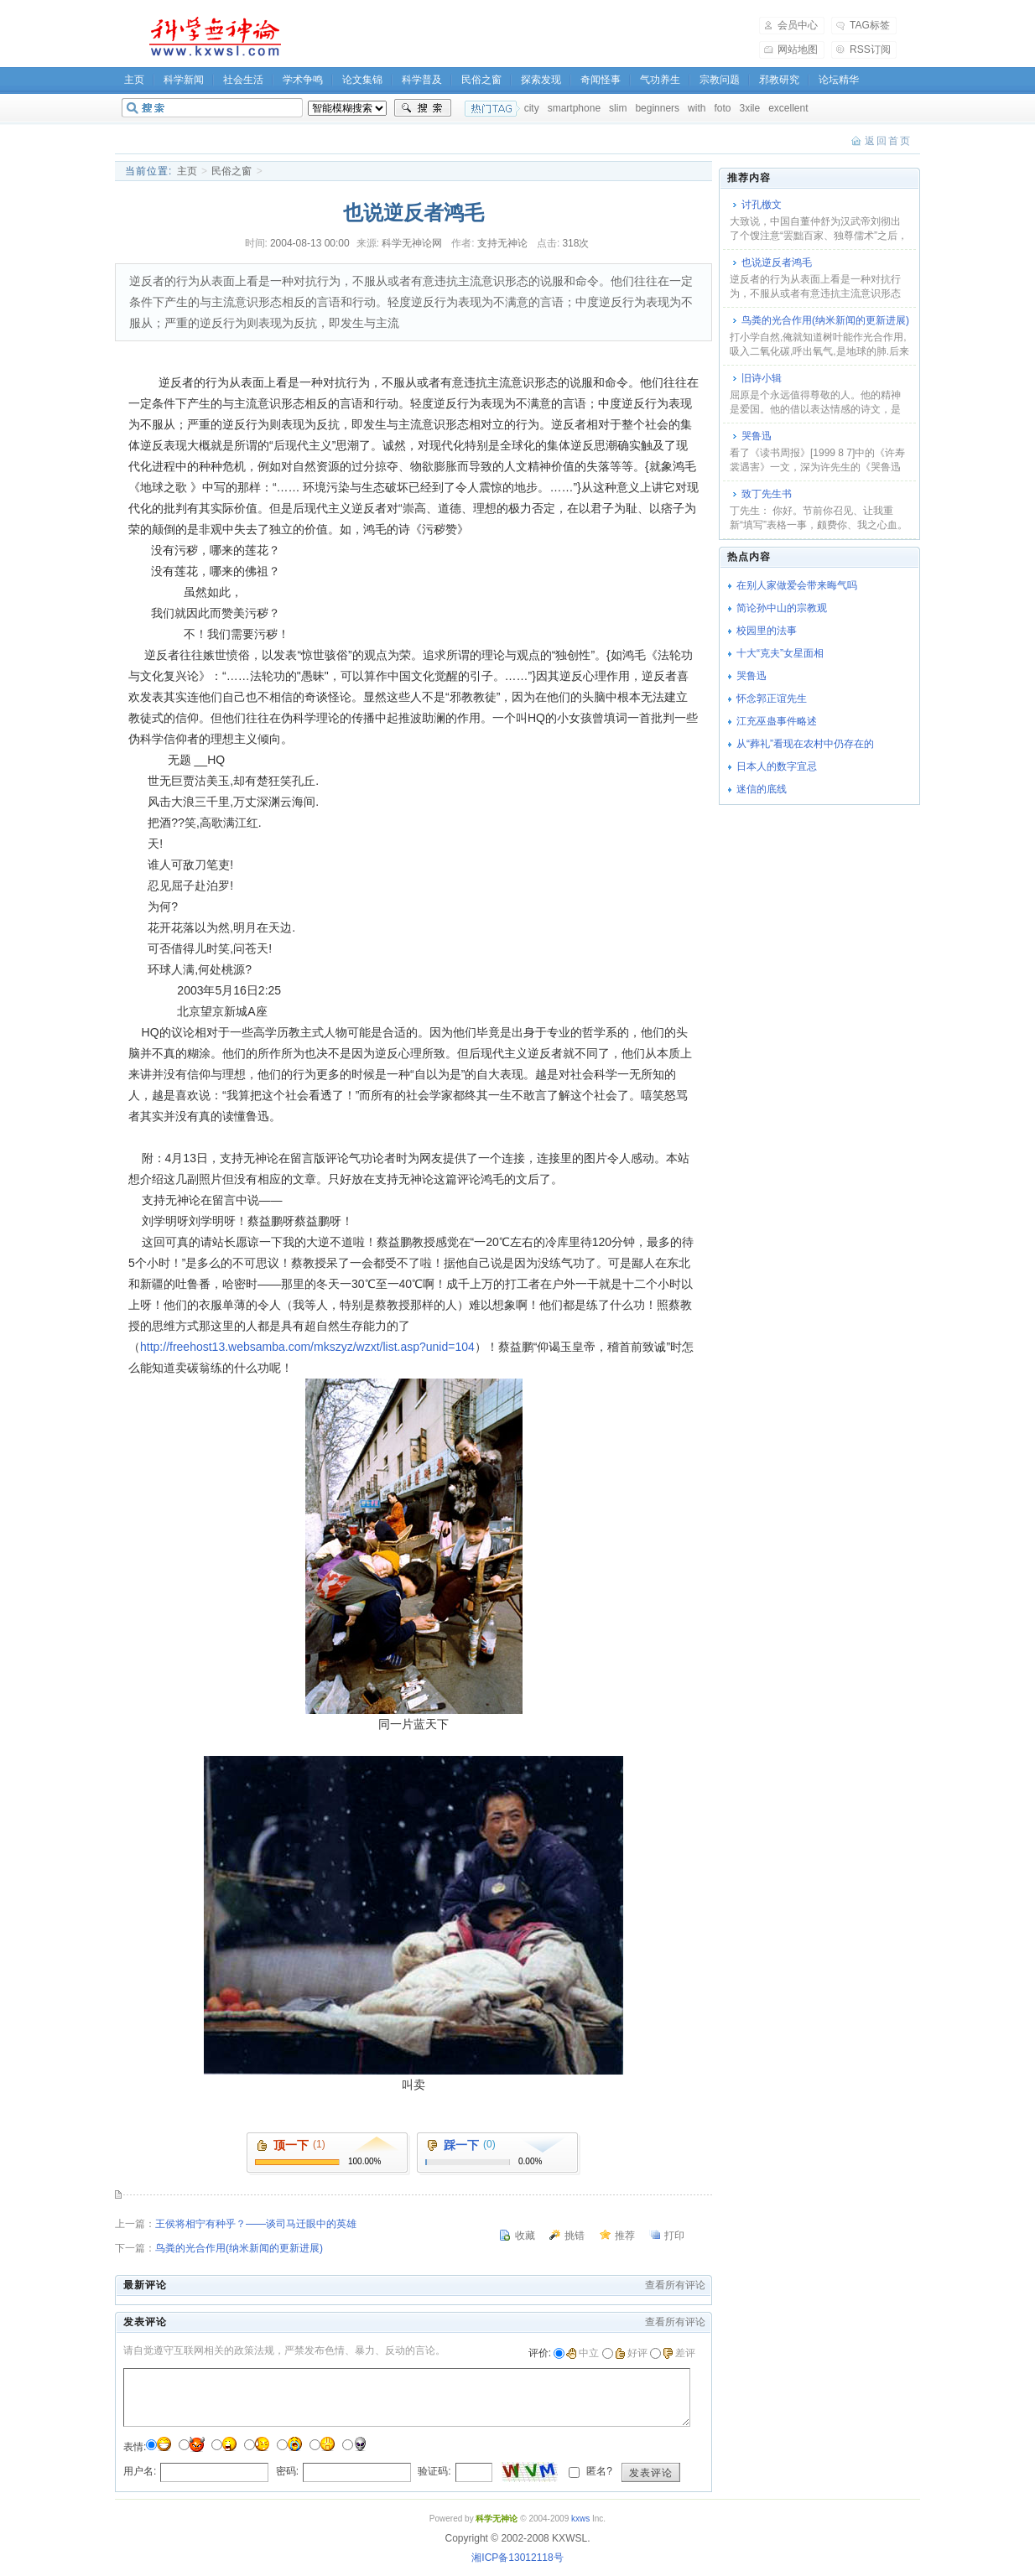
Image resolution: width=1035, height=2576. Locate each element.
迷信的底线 (761, 789)
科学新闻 (184, 80)
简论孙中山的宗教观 (781, 608)
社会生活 (243, 80)
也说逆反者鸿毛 (776, 262)
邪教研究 (779, 80)
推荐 (625, 2235)
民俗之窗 (481, 80)
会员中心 (798, 25)
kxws (580, 2518)
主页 (134, 80)
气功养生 (660, 80)
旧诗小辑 (761, 378)
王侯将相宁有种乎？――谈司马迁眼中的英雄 (255, 2224)
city (531, 108)
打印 (674, 2235)
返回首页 (888, 141)
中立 (582, 2353)
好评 (631, 2353)
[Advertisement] (531, 36)
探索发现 (541, 80)
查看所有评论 (675, 2285)
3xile (749, 108)
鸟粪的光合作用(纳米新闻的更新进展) (239, 2248)
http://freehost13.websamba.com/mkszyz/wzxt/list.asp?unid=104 (307, 1346)
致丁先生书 (766, 494)
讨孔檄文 (761, 204)
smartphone (574, 108)
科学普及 (422, 80)
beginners (657, 108)
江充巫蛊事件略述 (776, 721)
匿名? (598, 2471)
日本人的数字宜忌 (776, 766)
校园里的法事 (766, 630)
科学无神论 (212, 36)
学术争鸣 (303, 80)
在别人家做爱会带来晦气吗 (796, 585)
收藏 (525, 2235)
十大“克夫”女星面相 (780, 653)
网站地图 (798, 49)
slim (618, 108)
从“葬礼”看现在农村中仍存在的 (805, 744)
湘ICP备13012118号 (517, 2557)
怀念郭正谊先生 (771, 698)
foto (722, 108)
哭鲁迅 (756, 436)
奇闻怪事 (600, 80)
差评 (679, 2353)
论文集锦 (362, 80)
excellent (788, 108)
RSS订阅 (870, 49)
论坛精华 (839, 80)
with (696, 108)
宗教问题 (720, 80)
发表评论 (651, 2473)
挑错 (574, 2235)
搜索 (422, 108)
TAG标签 (870, 25)
